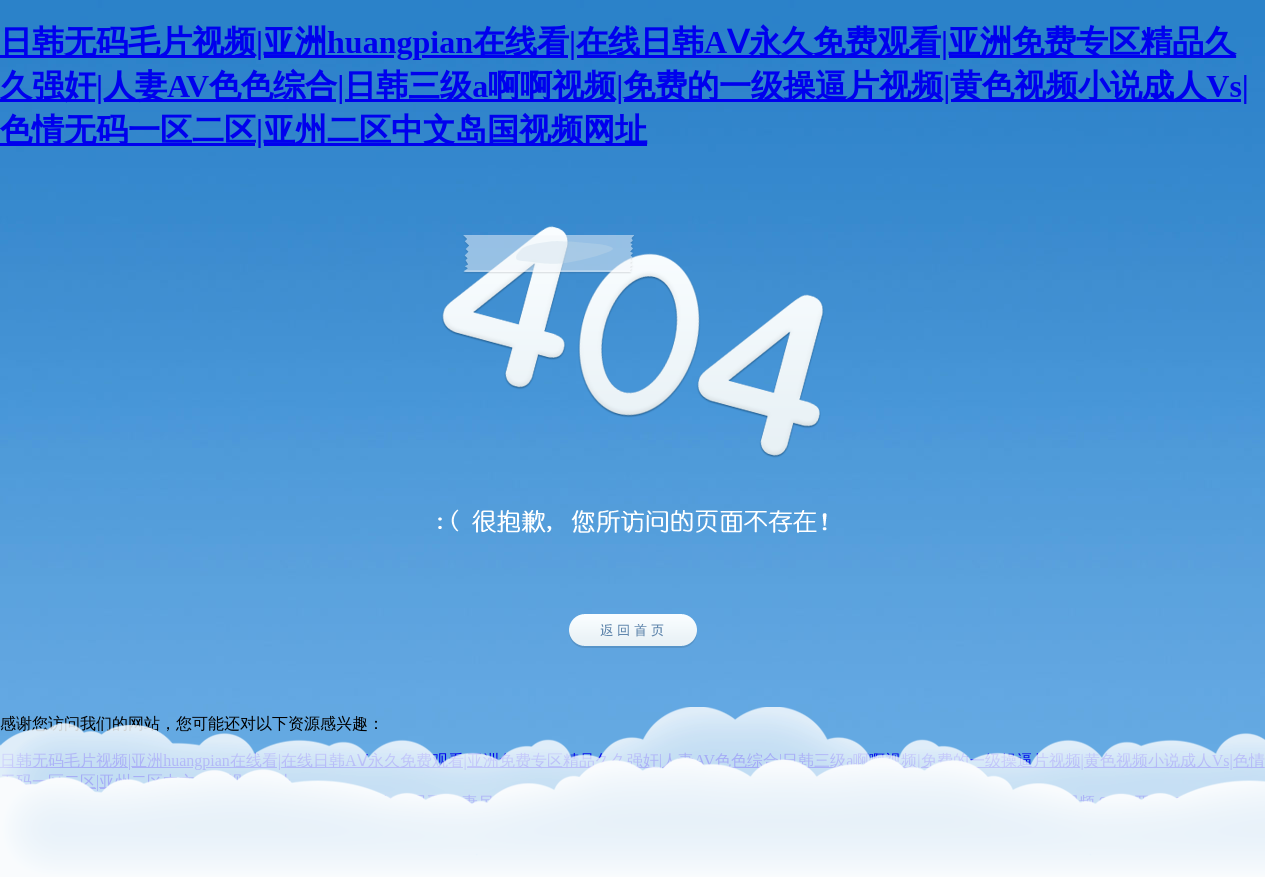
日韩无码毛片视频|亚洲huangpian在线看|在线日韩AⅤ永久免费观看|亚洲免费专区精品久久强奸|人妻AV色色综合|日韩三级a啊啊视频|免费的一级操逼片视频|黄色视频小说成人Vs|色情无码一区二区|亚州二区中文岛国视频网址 (624, 86)
